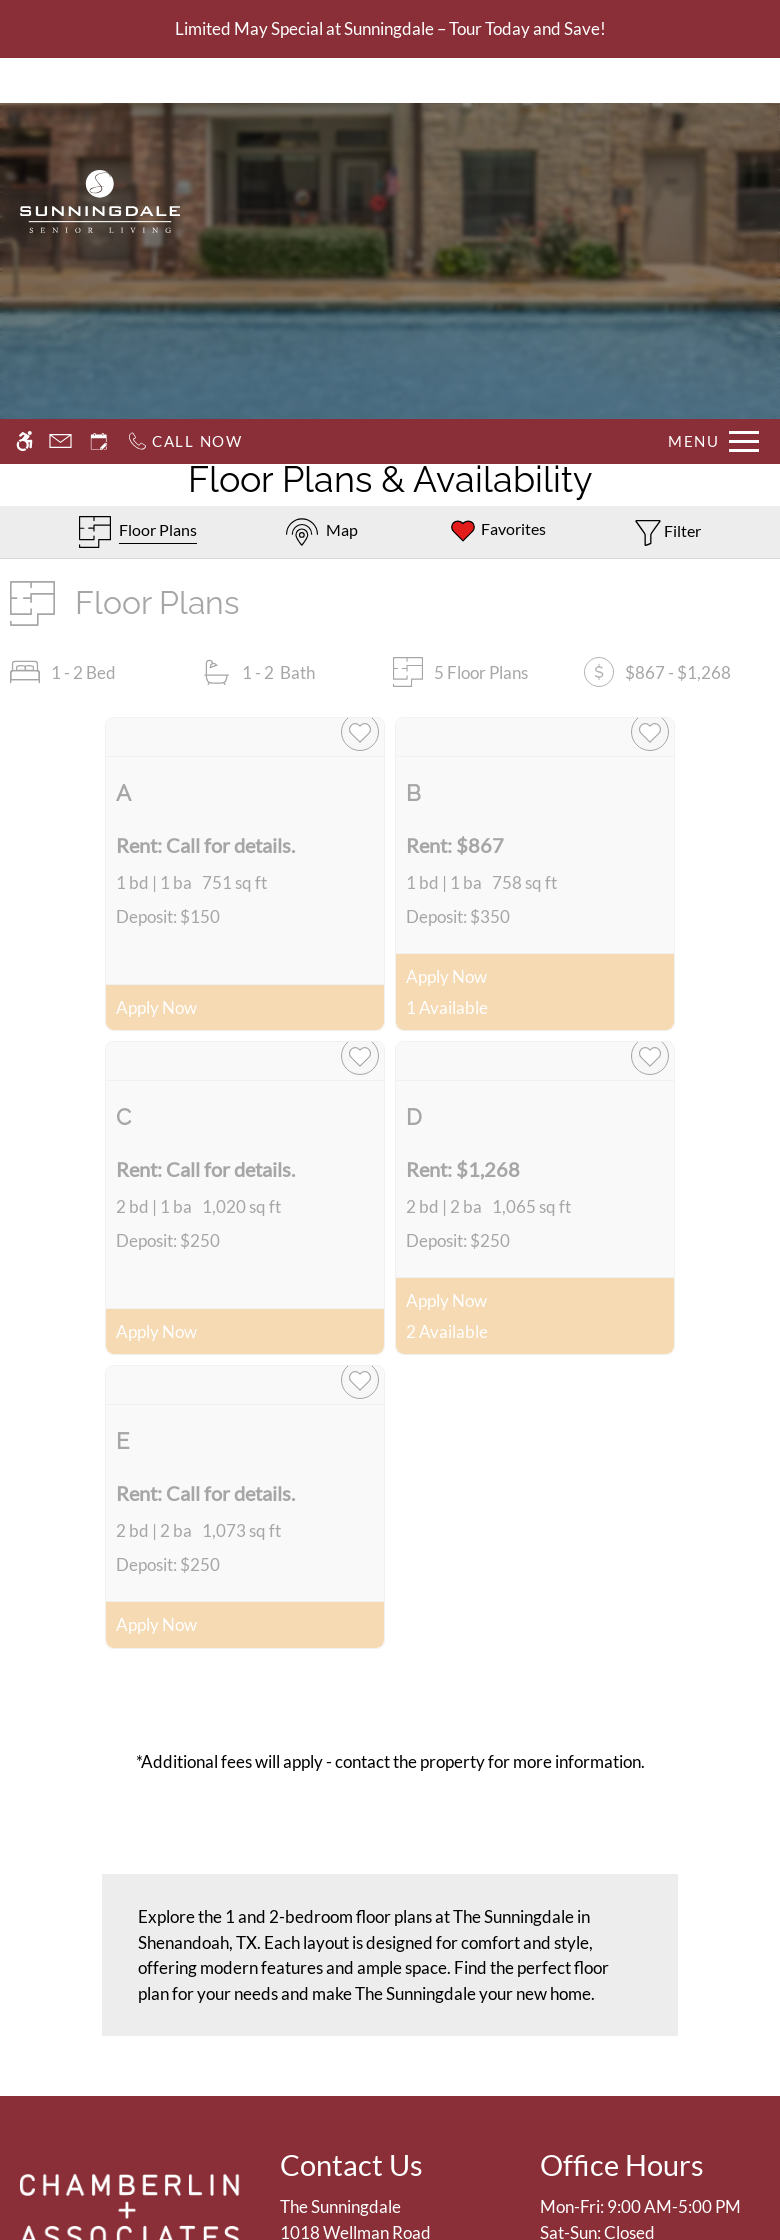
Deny (684, 2173)
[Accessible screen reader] (24, 80)
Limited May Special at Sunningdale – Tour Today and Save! (390, 28)
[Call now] (184, 80)
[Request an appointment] (99, 80)
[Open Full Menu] (713, 80)
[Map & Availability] (322, 532)
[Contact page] (60, 80)
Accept (590, 2173)
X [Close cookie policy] (755, 2133)
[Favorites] (497, 532)
